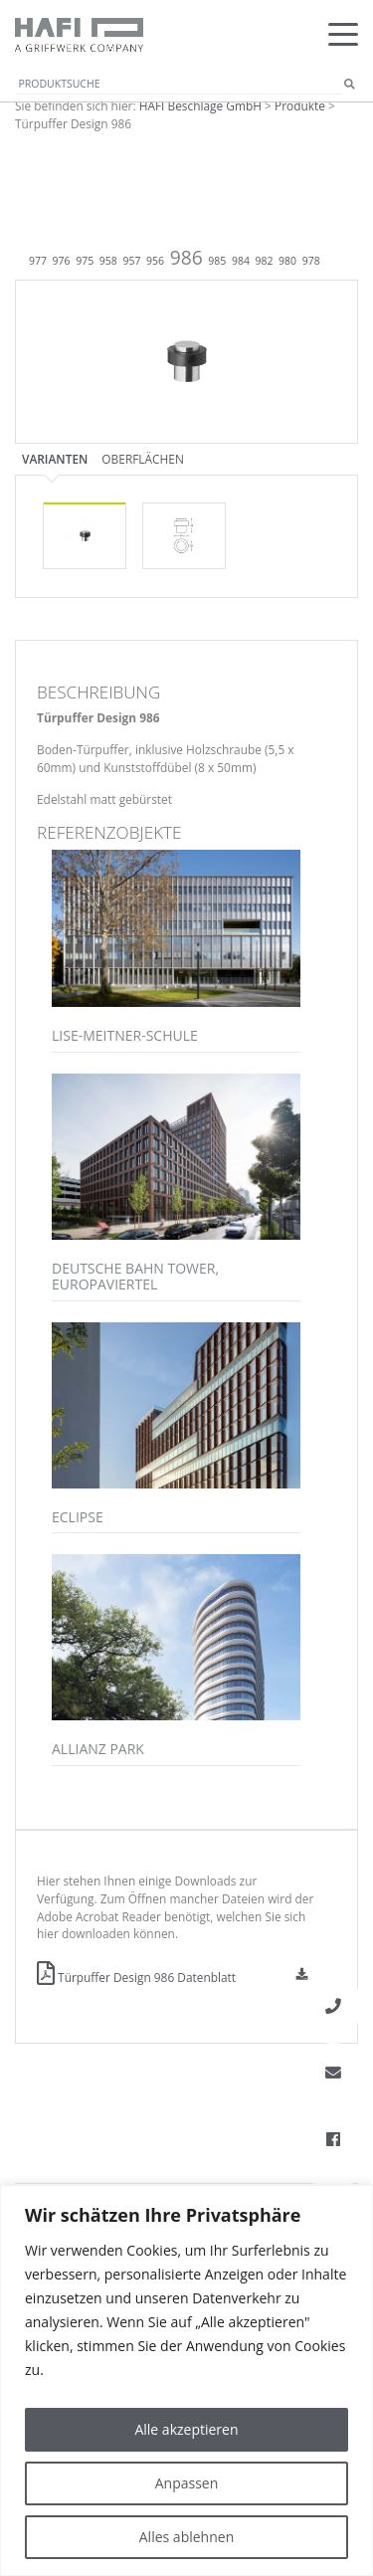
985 (217, 261)
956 (155, 261)
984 (241, 261)
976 (62, 261)
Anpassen (187, 2483)
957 (131, 261)
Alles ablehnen (186, 2536)
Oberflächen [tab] (142, 459)
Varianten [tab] (55, 459)
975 (84, 261)
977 (38, 261)
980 (287, 261)
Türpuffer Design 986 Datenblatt (136, 1977)
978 (311, 261)
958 (108, 261)
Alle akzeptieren (186, 2429)
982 (265, 261)
